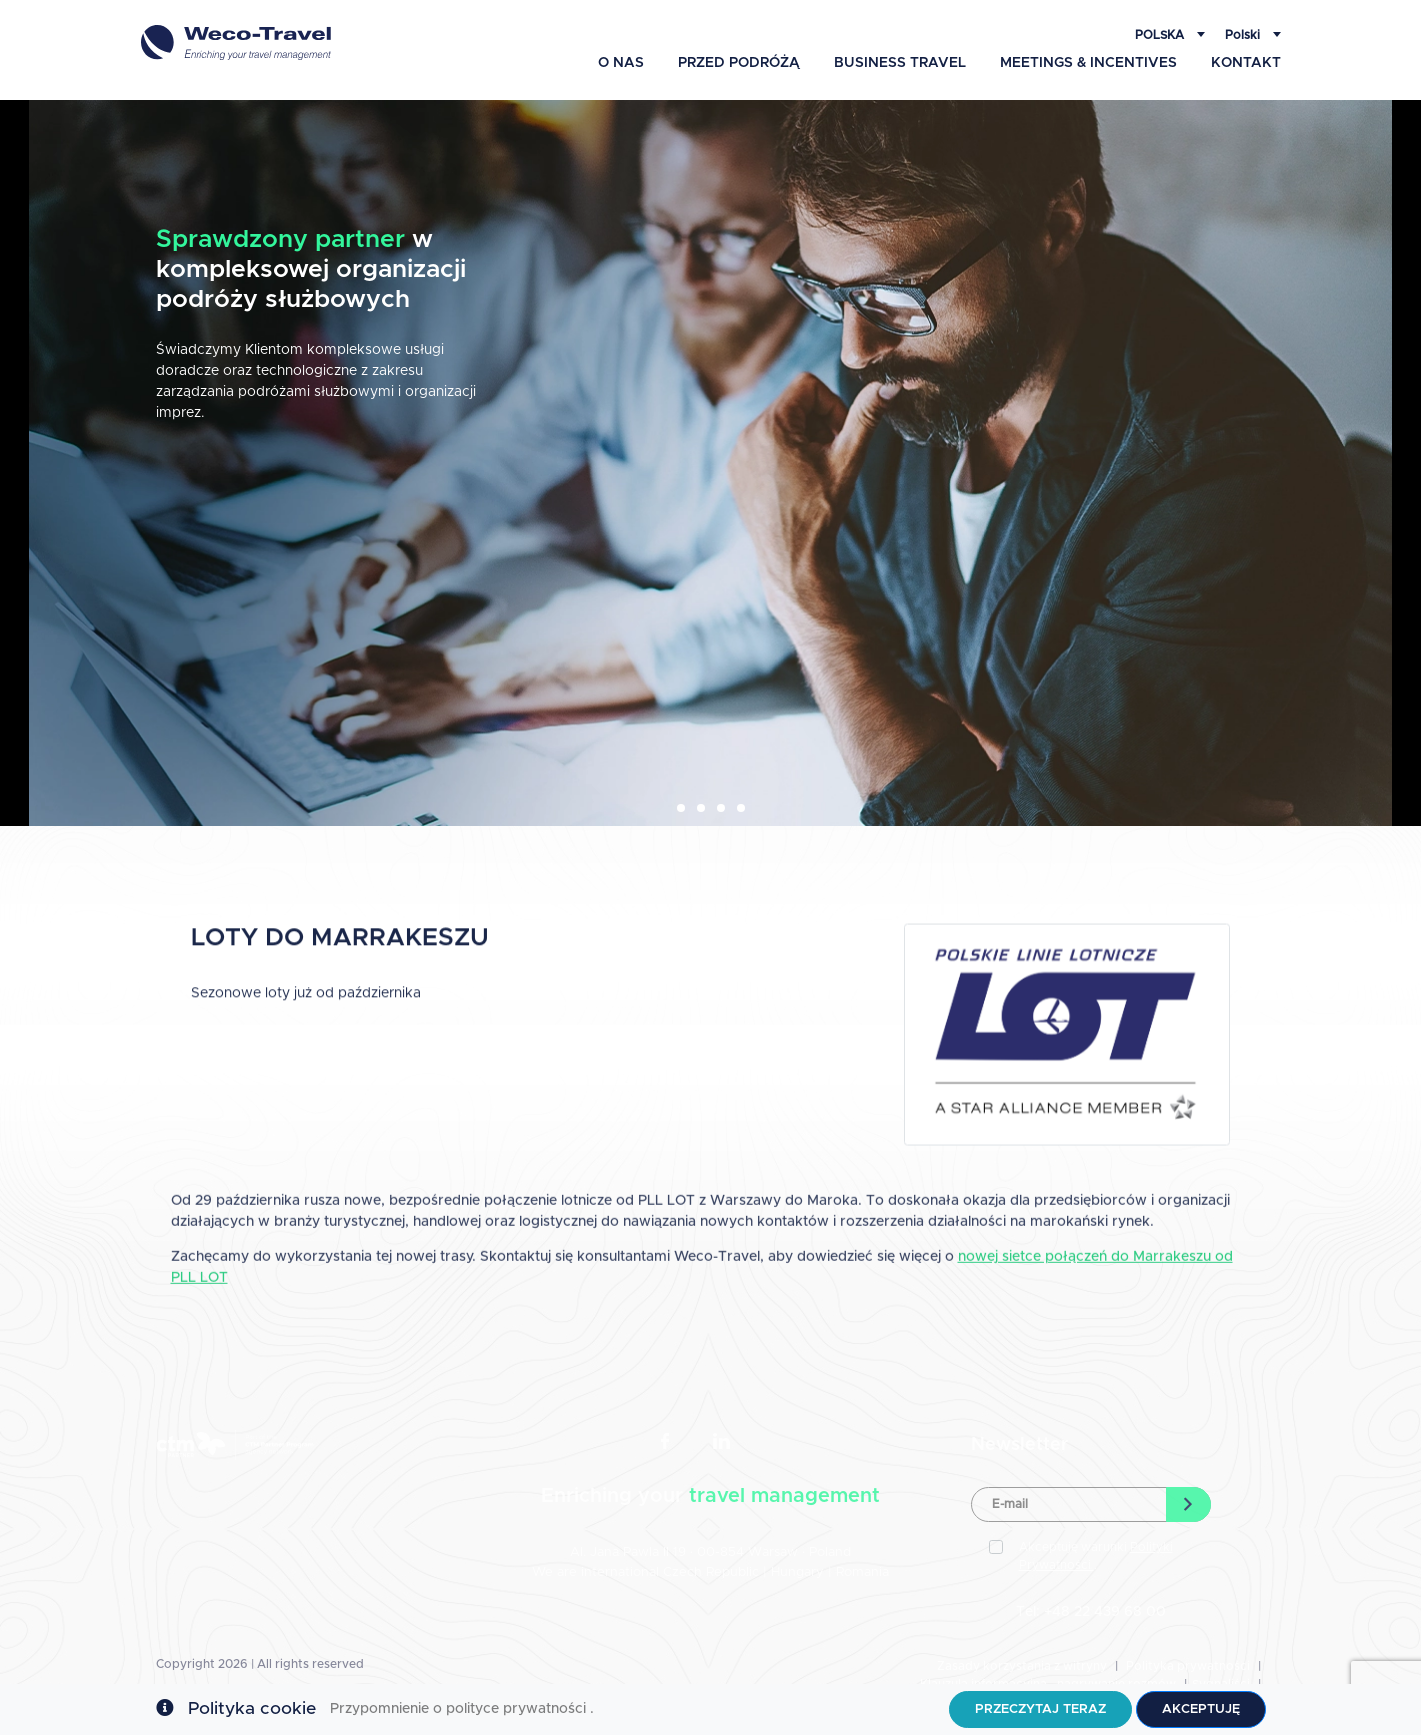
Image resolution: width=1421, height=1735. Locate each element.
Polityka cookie (252, 1709)
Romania (862, 1572)
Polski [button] (1244, 35)
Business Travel (900, 63)
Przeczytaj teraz (1040, 1709)
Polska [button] (1161, 35)
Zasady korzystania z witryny (1022, 1666)
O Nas (621, 63)
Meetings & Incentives (1088, 63)
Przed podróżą (739, 63)
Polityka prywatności (1188, 1666)
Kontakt (1246, 63)
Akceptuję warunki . (1096, 1556)
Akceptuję (1201, 1709)
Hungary (799, 1572)
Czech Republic (711, 1572)
